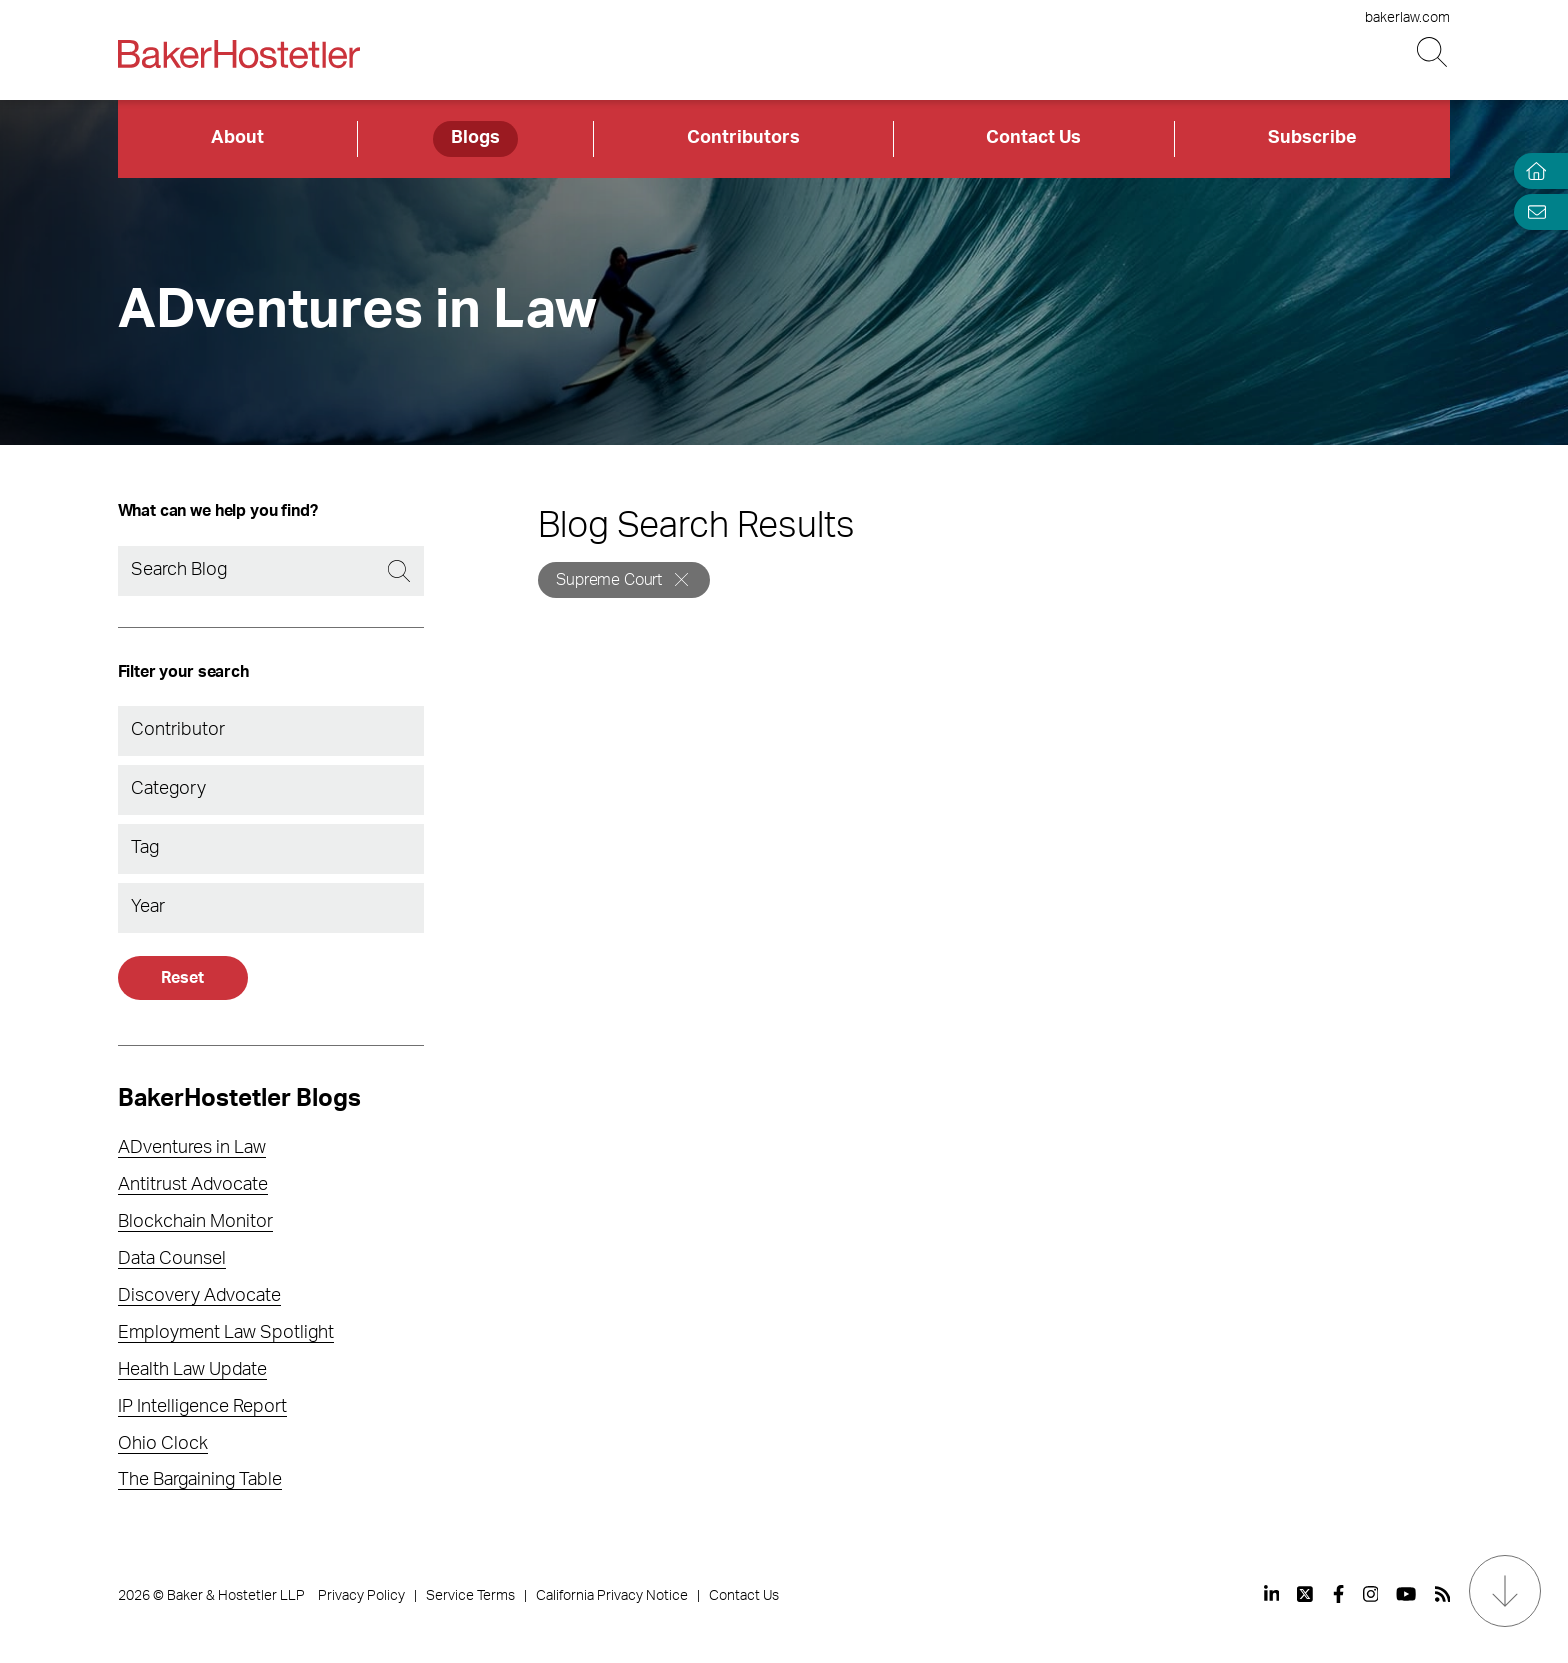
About (237, 138)
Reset (182, 978)
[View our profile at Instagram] (1371, 1594)
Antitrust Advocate (193, 1185)
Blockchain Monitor (195, 1222)
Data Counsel (172, 1259)
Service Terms (470, 1596)
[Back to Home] (239, 54)
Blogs (475, 138)
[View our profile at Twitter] (1306, 1594)
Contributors (743, 138)
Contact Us (1033, 138)
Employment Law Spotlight (226, 1333)
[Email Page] (1532, 211)
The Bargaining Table (200, 1480)
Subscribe (1312, 138)
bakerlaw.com (1407, 18)
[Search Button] (1433, 52)
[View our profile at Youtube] (1406, 1594)
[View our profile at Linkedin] (1272, 1594)
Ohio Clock (163, 1444)
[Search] (271, 571)
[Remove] (681, 579)
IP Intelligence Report (202, 1407)
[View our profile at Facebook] (1338, 1594)
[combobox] (271, 731)
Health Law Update (192, 1370)
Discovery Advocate (199, 1296)
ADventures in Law (192, 1148)
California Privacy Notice (612, 1596)
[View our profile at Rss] (1443, 1594)
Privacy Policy (361, 1596)
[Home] (1532, 171)
